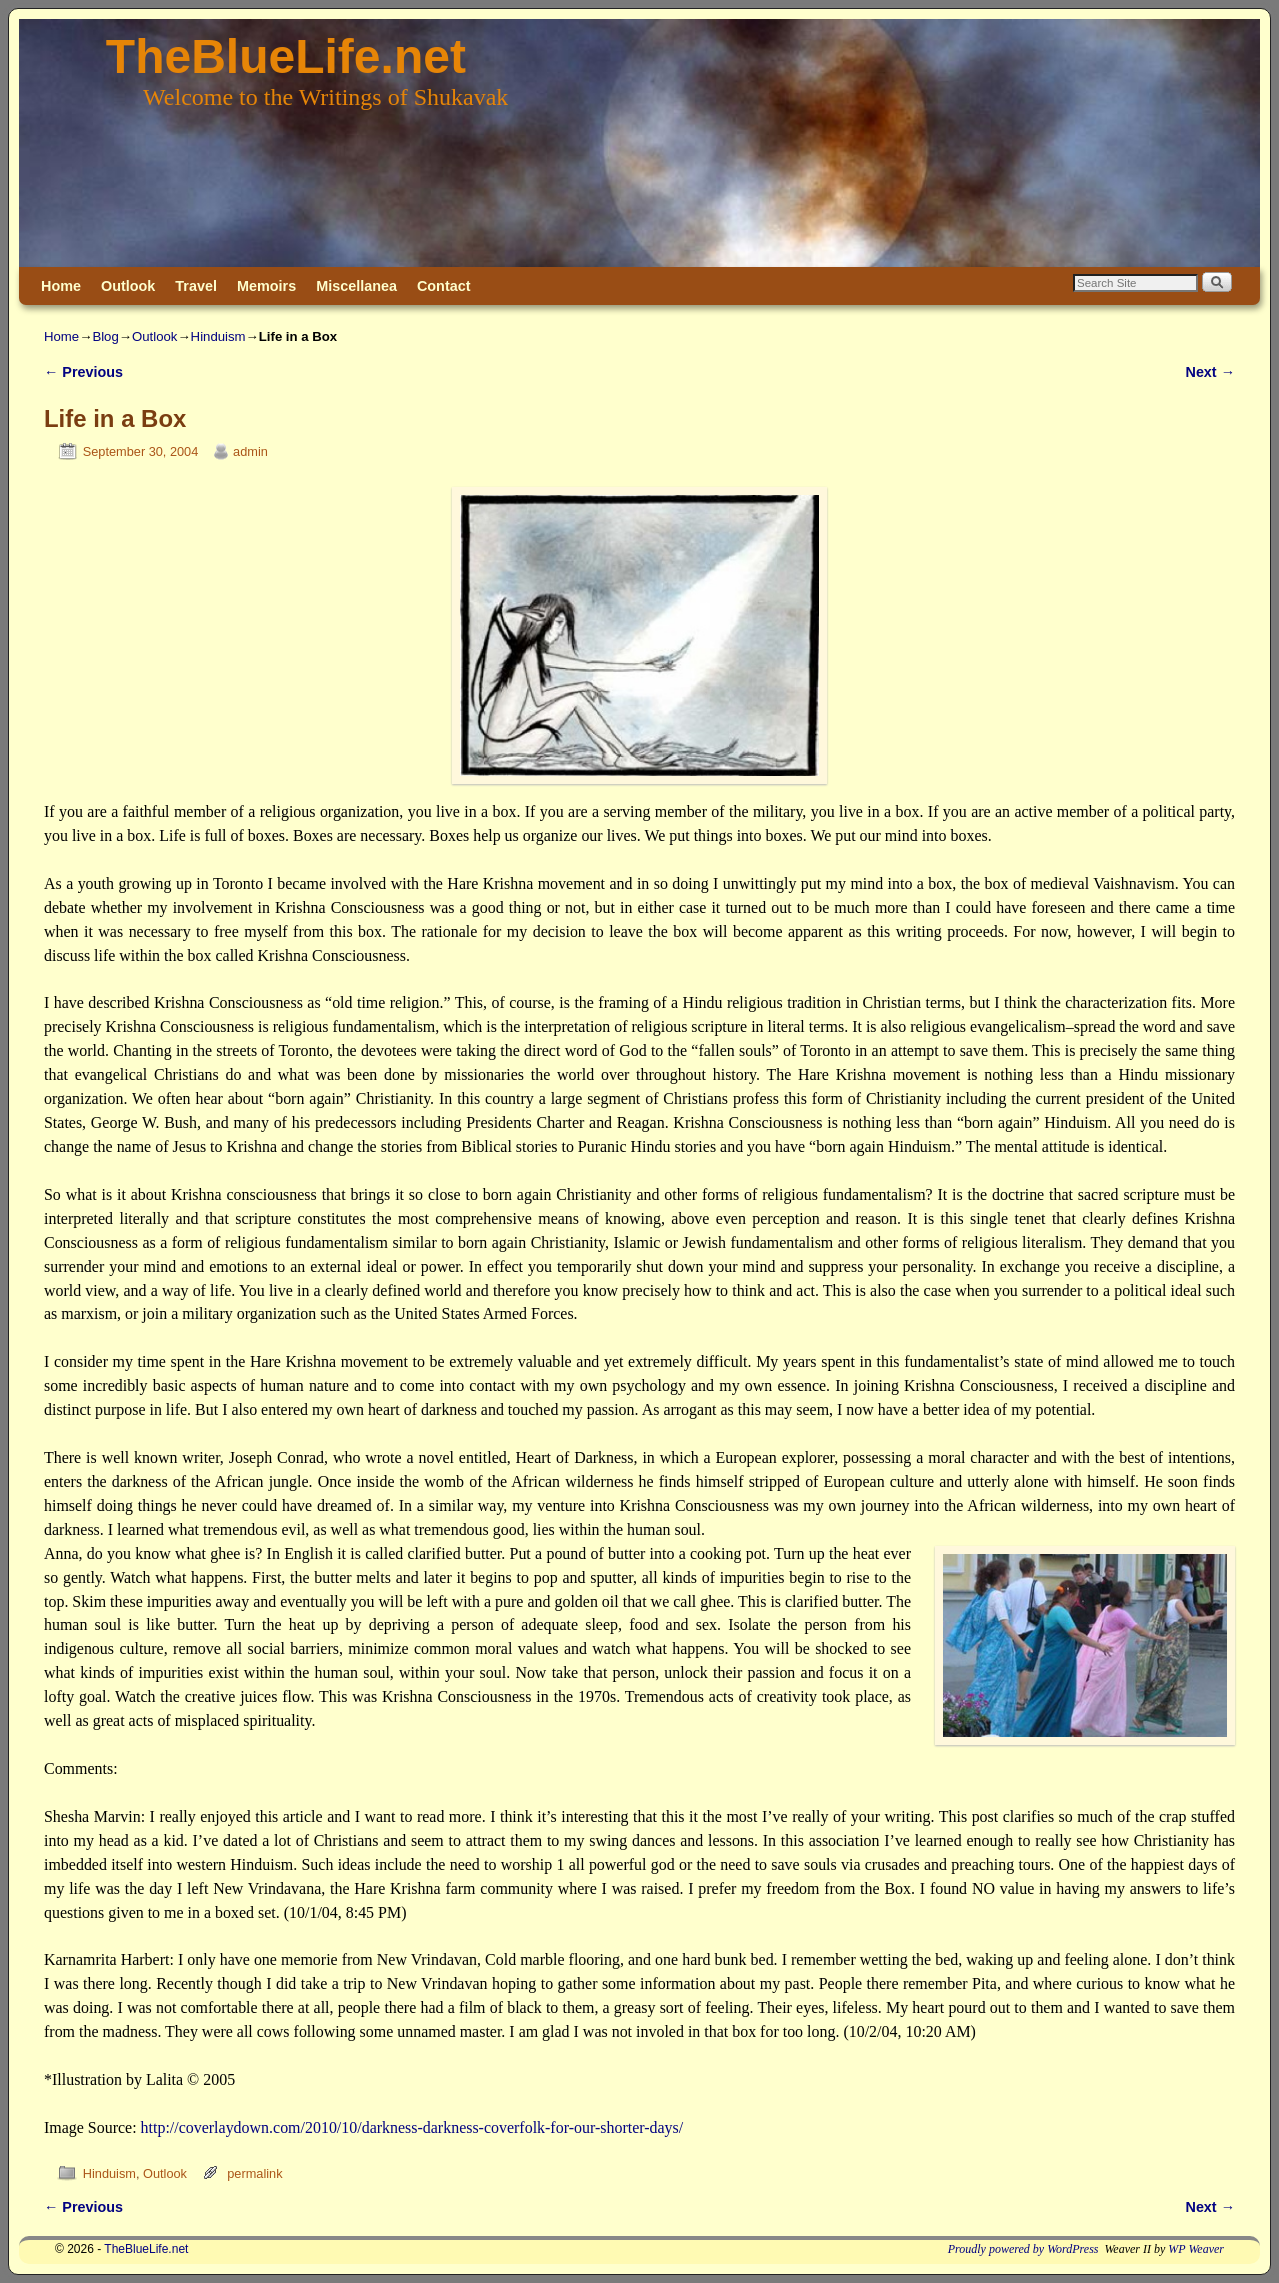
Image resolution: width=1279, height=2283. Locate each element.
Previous (83, 372)
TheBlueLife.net (286, 56)
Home (61, 286)
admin (250, 451)
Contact (444, 286)
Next (1210, 372)
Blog (105, 336)
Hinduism (218, 336)
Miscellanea (356, 286)
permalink (254, 2173)
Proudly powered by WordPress (1023, 2249)
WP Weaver (1196, 2249)
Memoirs (266, 286)
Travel (196, 286)
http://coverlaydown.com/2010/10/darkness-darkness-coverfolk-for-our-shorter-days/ (412, 2127)
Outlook (128, 286)
